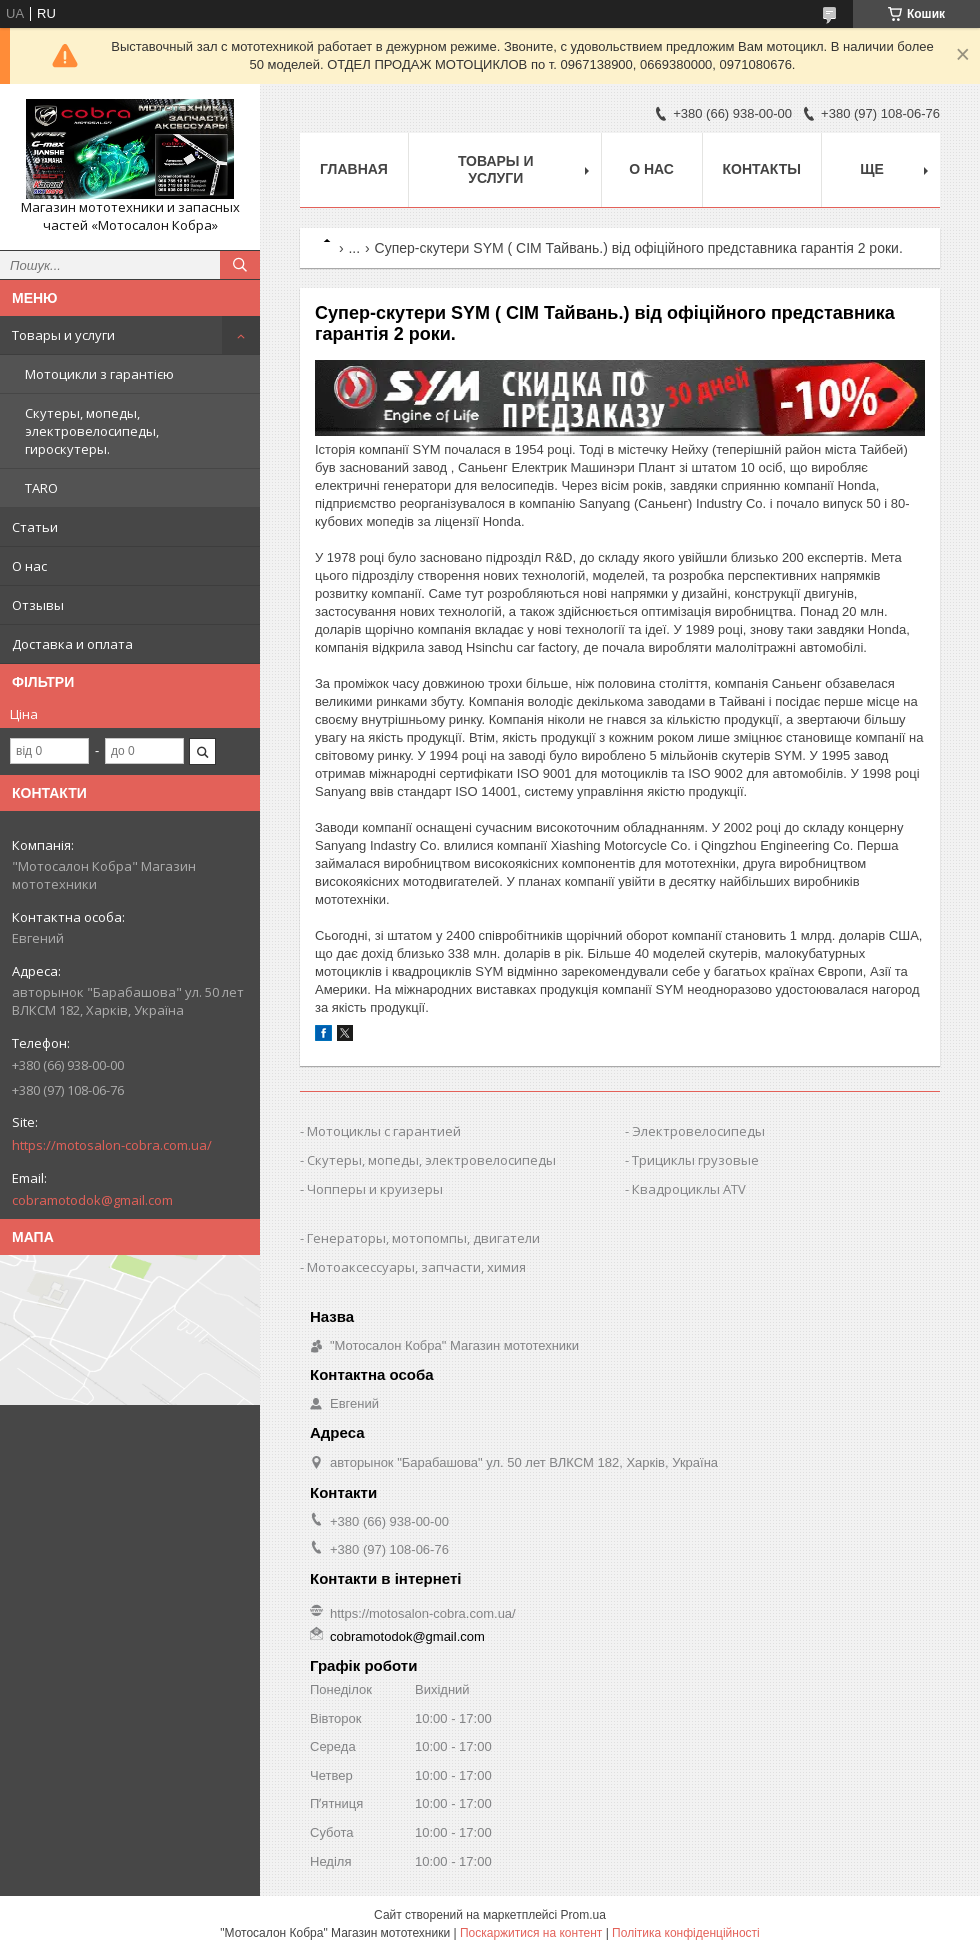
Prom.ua (583, 1915)
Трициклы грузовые (695, 1160)
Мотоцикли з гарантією (99, 374)
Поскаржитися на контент (531, 1933)
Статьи (35, 527)
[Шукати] (240, 265)
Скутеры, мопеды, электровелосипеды (431, 1160)
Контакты (762, 169)
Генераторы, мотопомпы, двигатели (423, 1238)
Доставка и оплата (72, 644)
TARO (41, 488)
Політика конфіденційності (686, 1933)
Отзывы (38, 605)
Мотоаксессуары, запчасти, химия (416, 1267)
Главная (354, 169)
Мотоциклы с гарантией (384, 1131)
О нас (29, 566)
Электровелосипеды (698, 1131)
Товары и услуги (63, 335)
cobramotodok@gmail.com (92, 1200)
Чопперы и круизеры (375, 1189)
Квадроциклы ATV (689, 1189)
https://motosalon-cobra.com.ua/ (112, 1145)
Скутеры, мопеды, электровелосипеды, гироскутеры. (92, 431)
